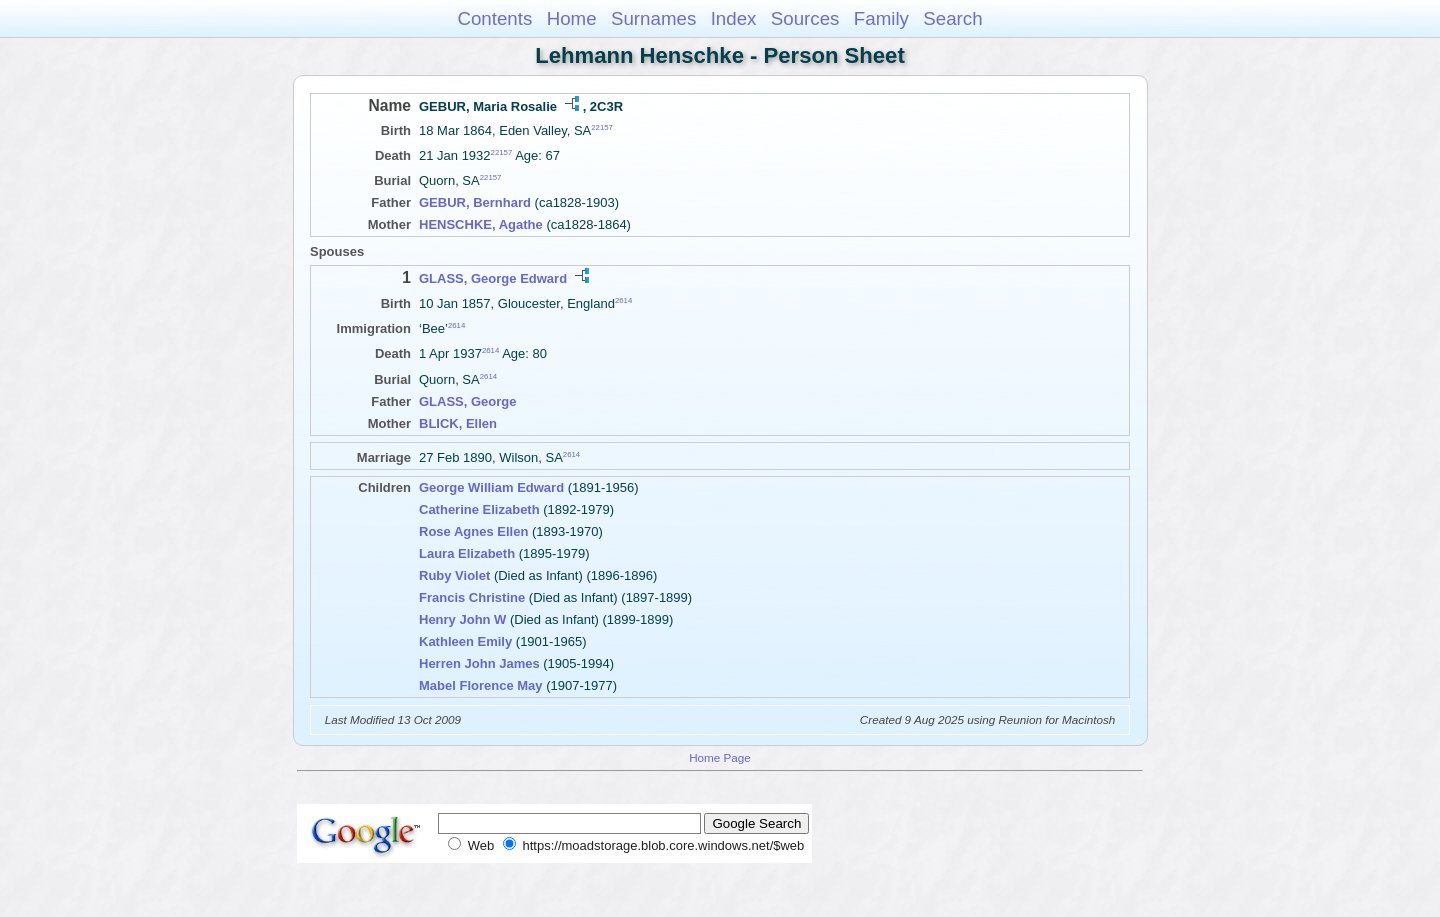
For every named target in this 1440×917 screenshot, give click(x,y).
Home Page (720, 757)
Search (952, 18)
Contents (494, 18)
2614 (623, 299)
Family (881, 18)
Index (734, 18)
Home (572, 18)
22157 (602, 127)
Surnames (653, 18)
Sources (805, 18)
